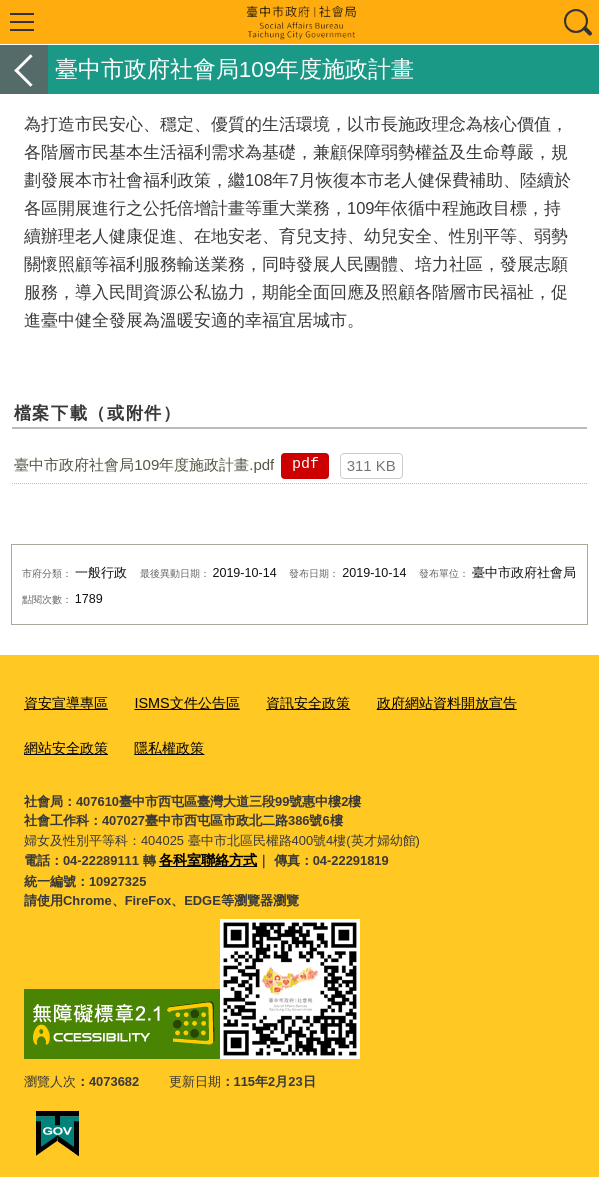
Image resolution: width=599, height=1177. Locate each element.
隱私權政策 (160, 741)
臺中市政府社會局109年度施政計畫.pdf (144, 464)
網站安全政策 (63, 741)
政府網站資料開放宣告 (421, 700)
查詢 (577, 22)
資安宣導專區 (63, 700)
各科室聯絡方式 (204, 852)
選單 (22, 22)
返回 (24, 69)
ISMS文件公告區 (176, 700)
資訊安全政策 (290, 700)
